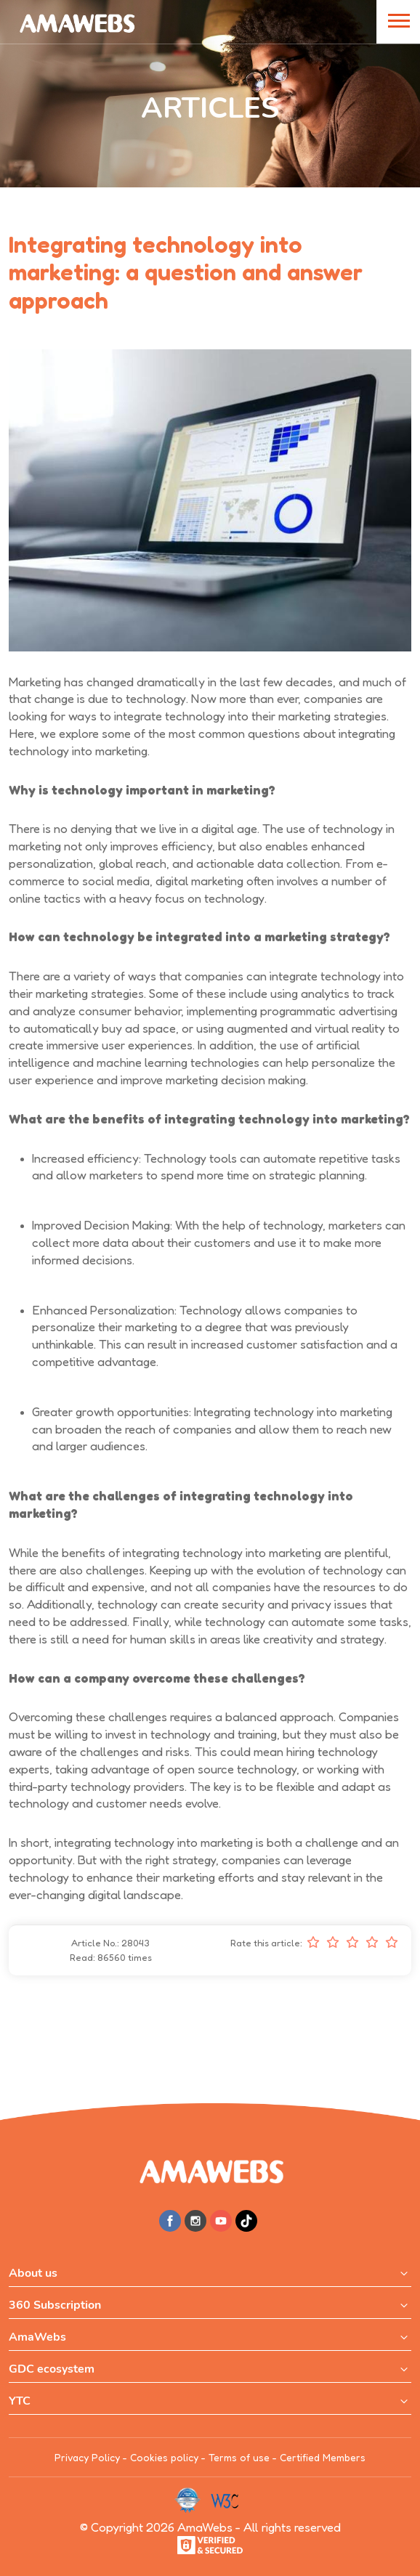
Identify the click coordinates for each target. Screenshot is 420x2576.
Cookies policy (164, 2457)
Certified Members (323, 2457)
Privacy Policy (87, 2457)
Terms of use (239, 2457)
